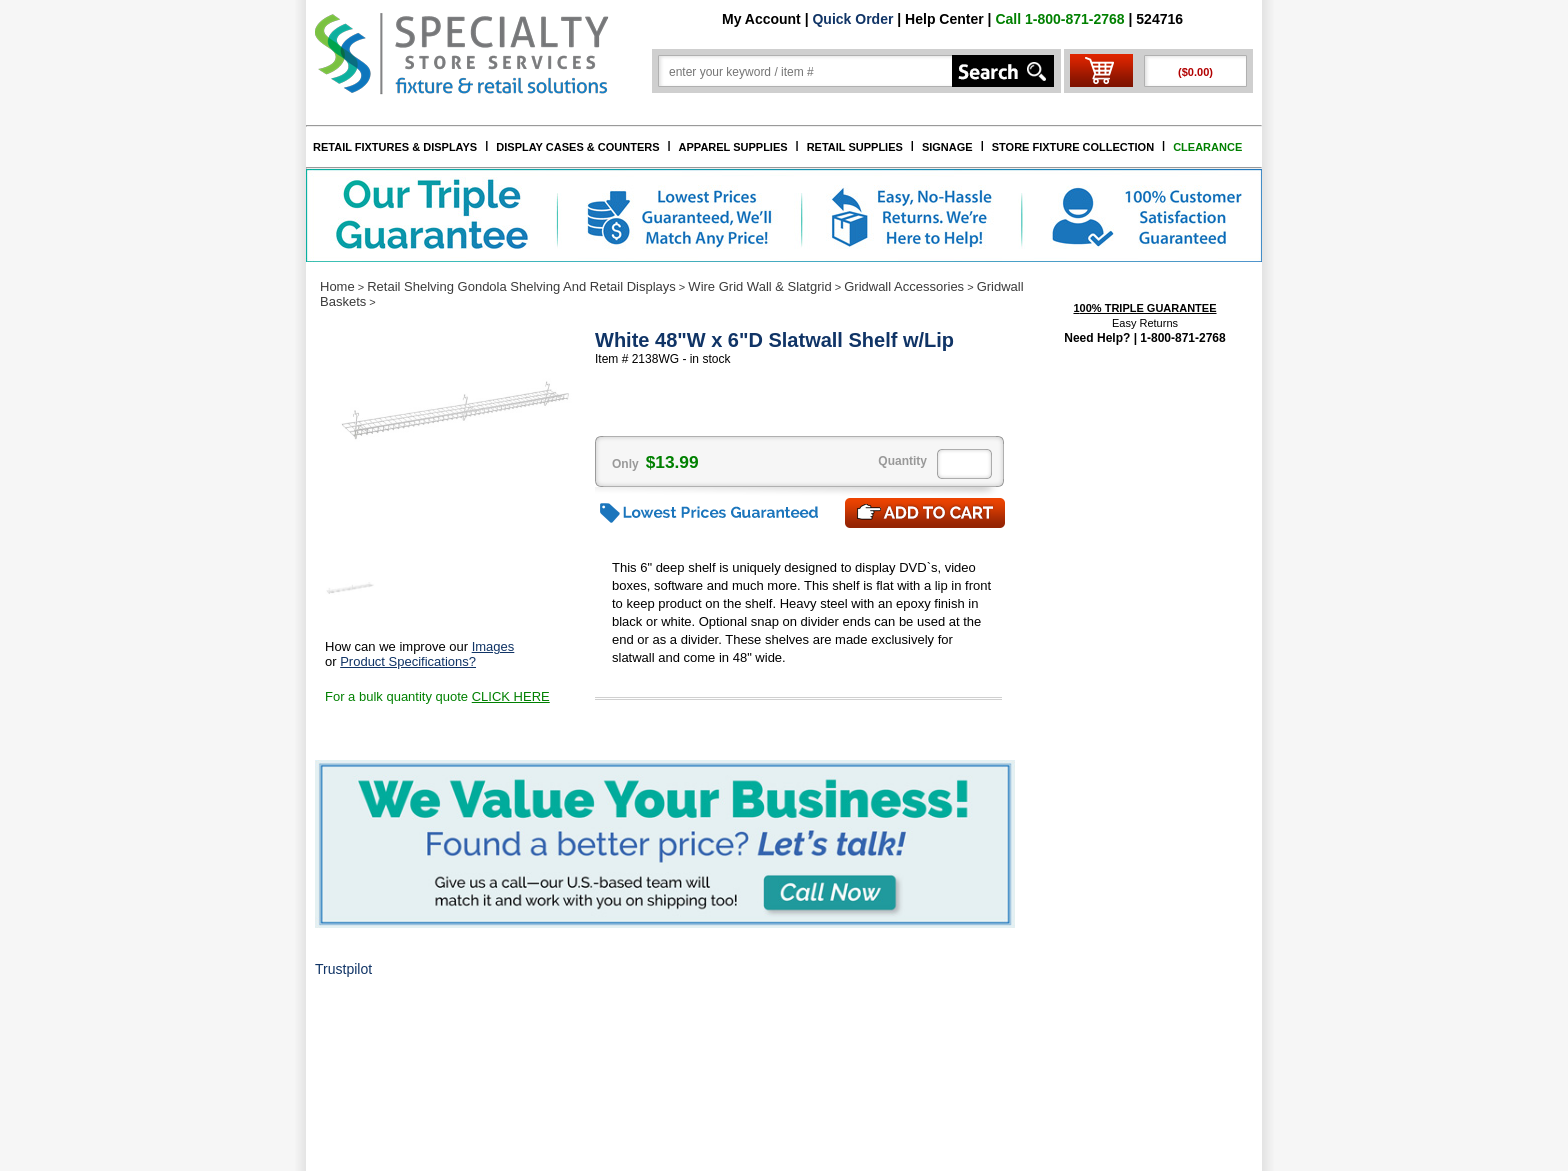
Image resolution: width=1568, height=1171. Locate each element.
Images (493, 646)
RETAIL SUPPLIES (855, 147)
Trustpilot (343, 969)
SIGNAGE (947, 147)
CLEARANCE (1207, 147)
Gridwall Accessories (904, 286)
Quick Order (852, 19)
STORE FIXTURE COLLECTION (1073, 147)
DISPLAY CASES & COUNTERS (577, 147)
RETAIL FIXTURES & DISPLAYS (395, 147)
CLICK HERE (511, 696)
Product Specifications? (408, 661)
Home (337, 286)
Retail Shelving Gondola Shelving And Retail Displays (521, 286)
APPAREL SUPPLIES (733, 147)
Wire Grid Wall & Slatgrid (759, 286)
